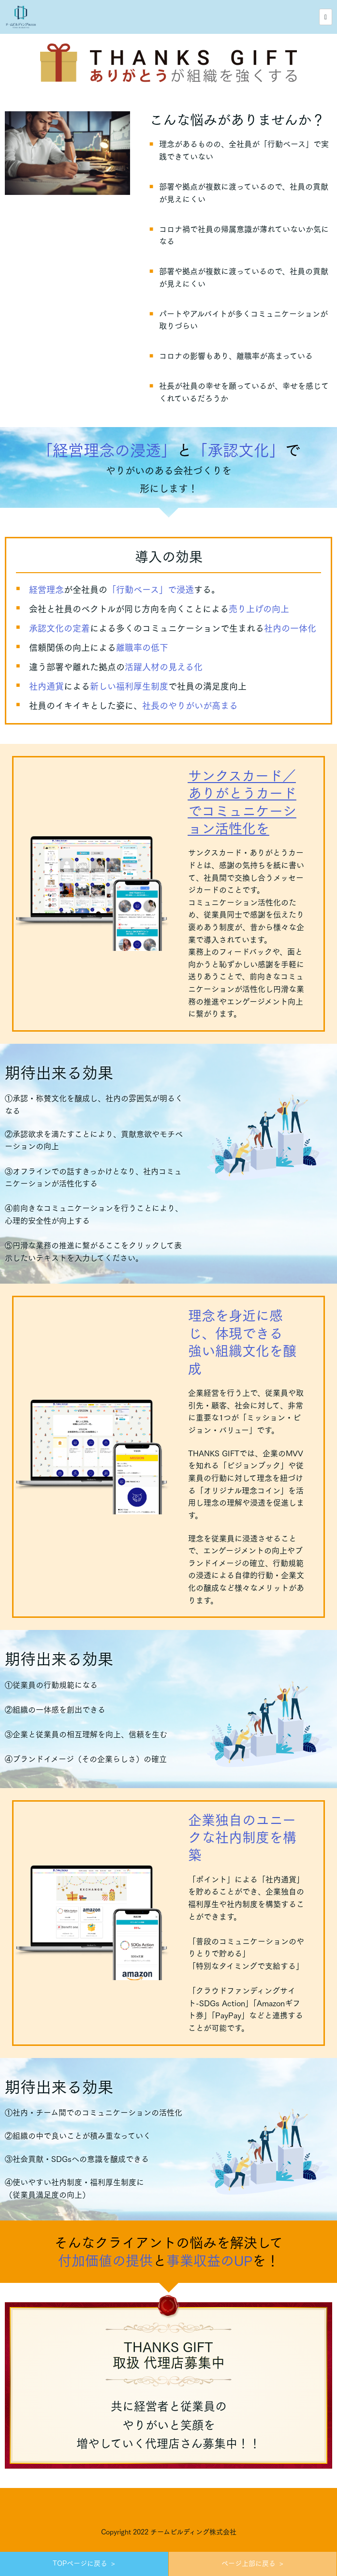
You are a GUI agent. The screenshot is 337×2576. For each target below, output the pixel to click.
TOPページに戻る (80, 2563)
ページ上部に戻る (248, 2563)
